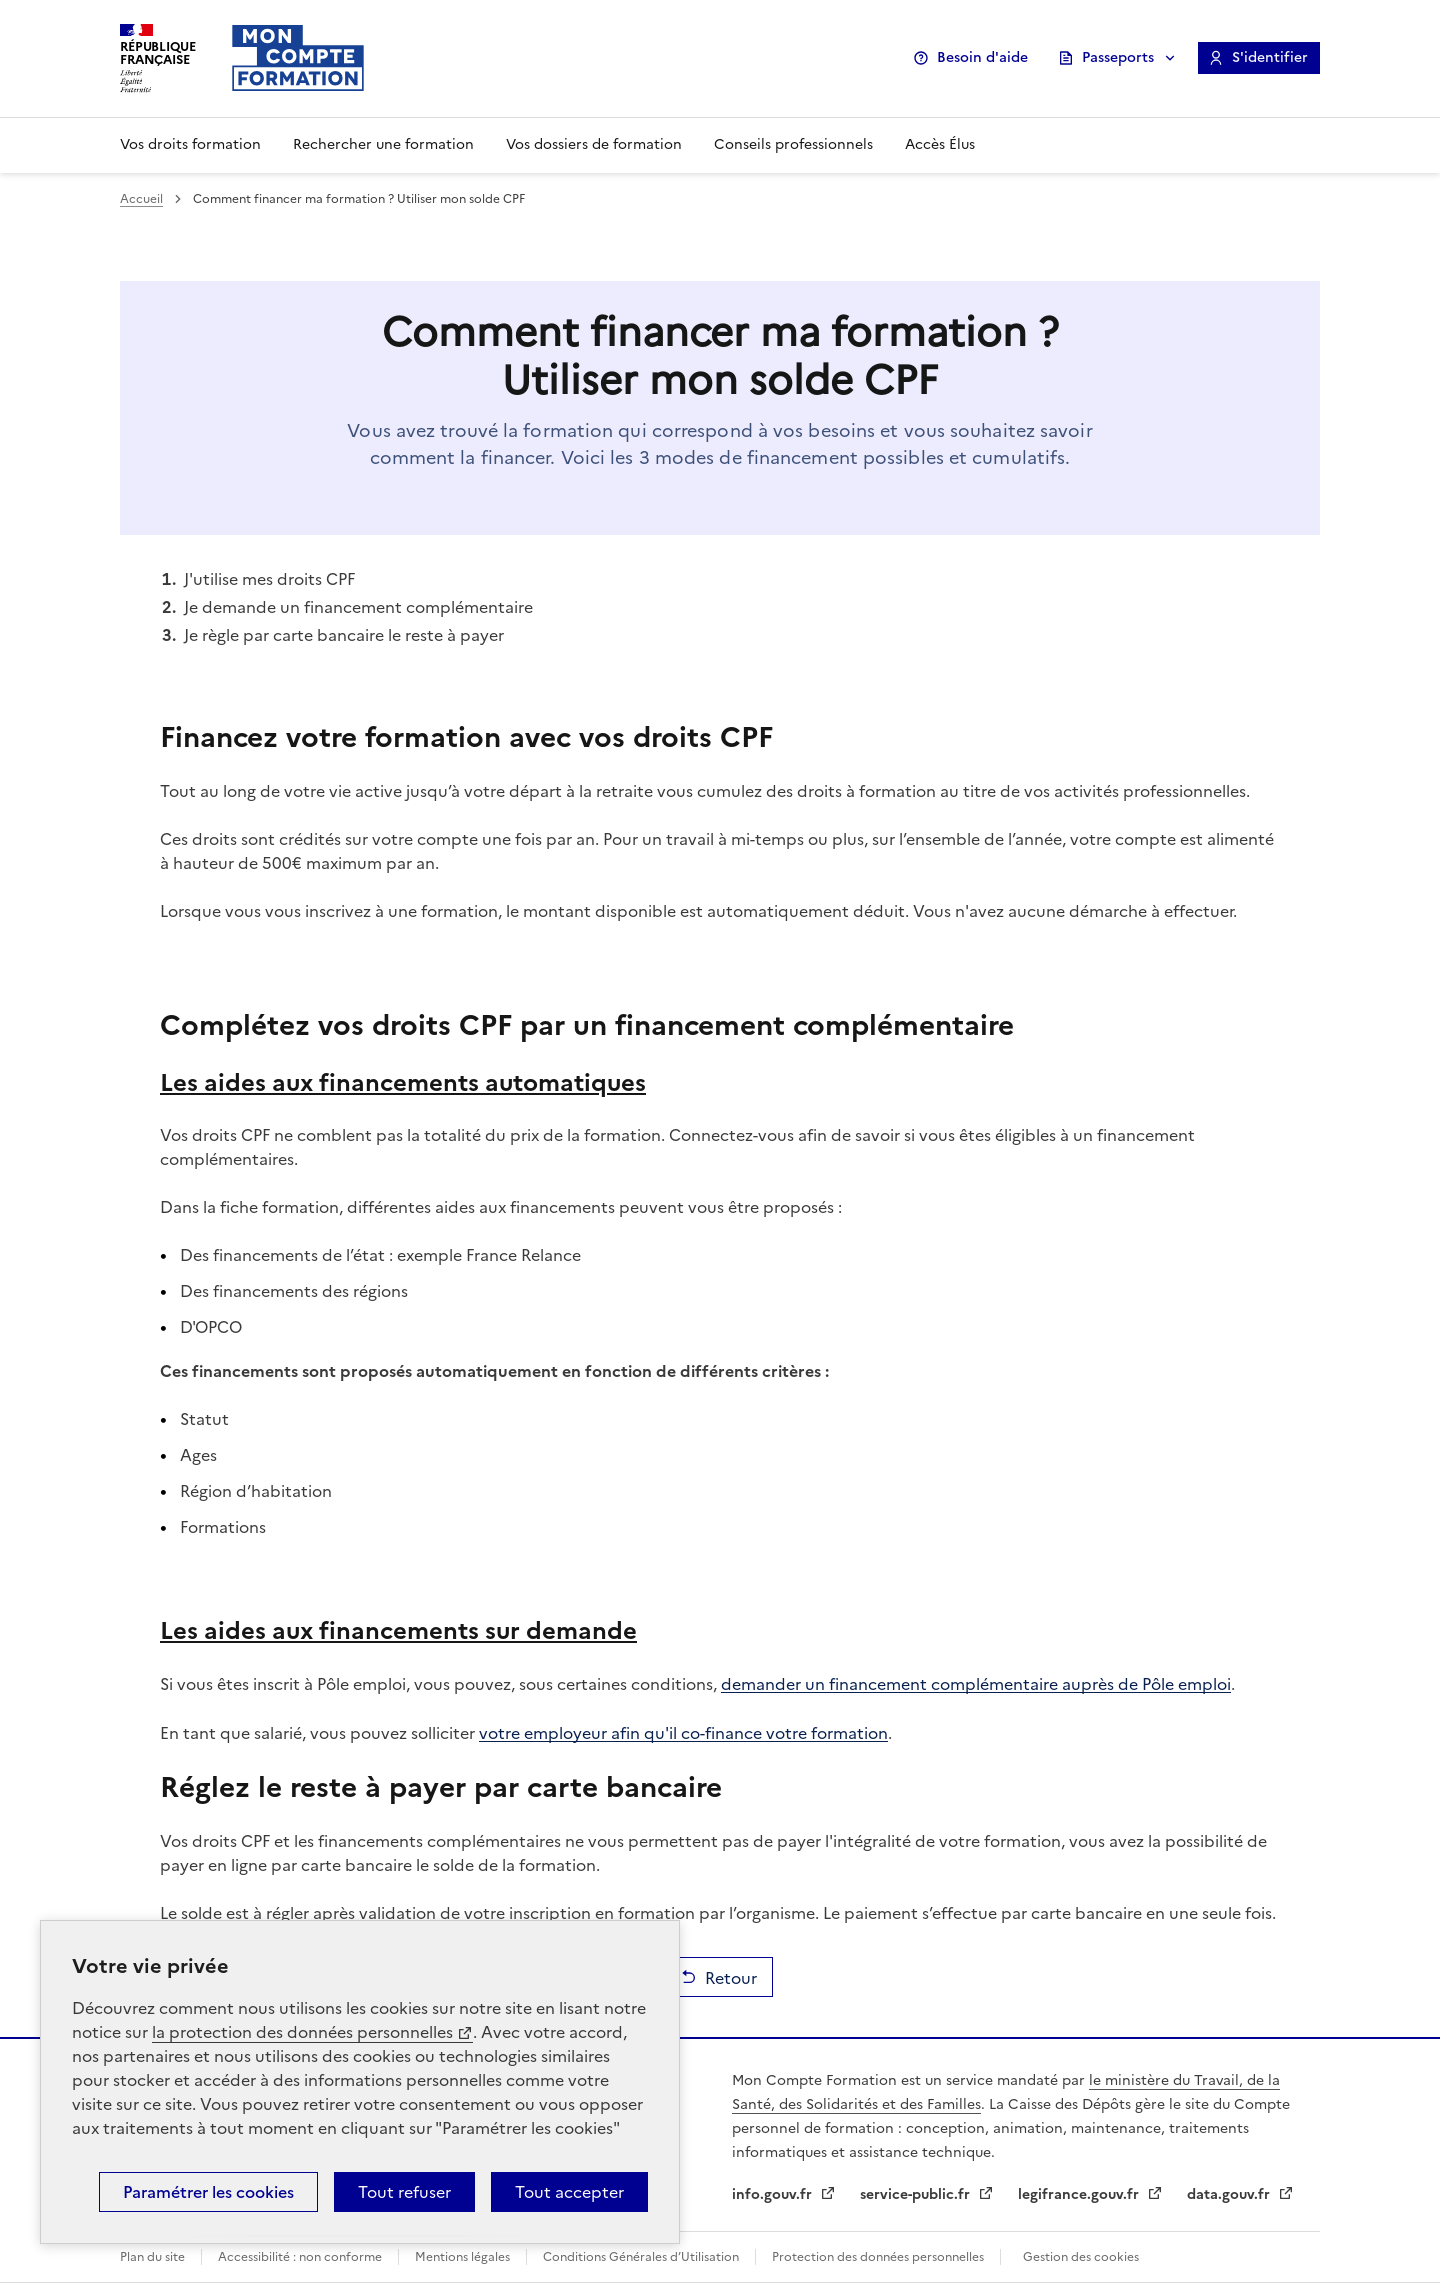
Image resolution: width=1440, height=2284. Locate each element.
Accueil (141, 199)
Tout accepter (569, 2192)
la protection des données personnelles (302, 2032)
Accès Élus (940, 144)
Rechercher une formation (383, 144)
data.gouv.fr (1230, 2194)
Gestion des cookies (1081, 2257)
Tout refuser (404, 2192)
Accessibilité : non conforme (300, 2257)
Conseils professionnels (793, 144)
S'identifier (1270, 57)
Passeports (1118, 57)
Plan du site (152, 2257)
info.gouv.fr (774, 2194)
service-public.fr (917, 2194)
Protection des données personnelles (878, 2257)
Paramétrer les (208, 2192)
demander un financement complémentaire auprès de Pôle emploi (976, 1683)
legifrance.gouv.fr (1080, 2194)
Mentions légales (462, 2257)
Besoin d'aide (982, 57)
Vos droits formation (190, 144)
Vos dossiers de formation (594, 144)
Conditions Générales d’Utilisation (641, 2257)
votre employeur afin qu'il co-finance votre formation (683, 1732)
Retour (731, 1977)
